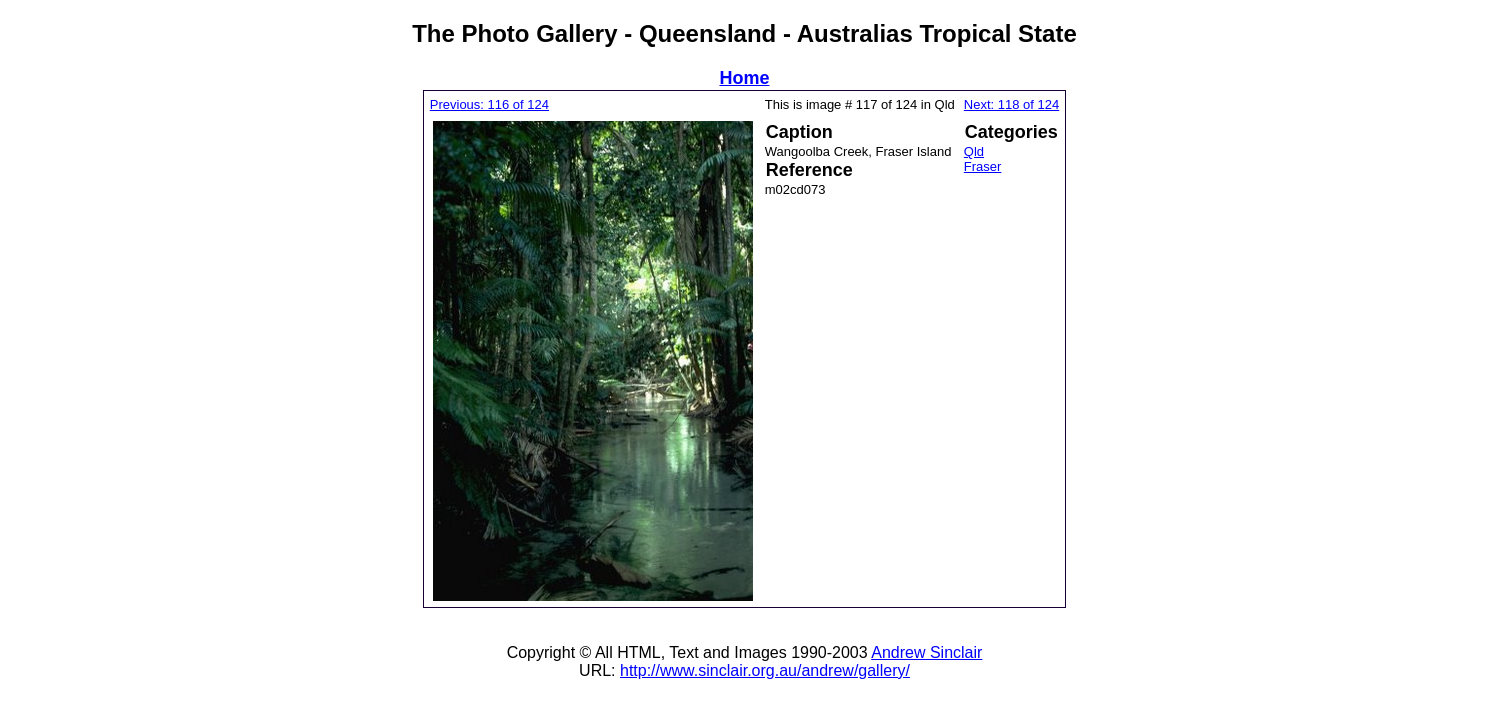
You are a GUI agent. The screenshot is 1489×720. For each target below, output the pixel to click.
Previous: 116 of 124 (489, 104)
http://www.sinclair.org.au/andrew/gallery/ (765, 670)
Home (744, 78)
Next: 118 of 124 (1011, 104)
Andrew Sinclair (926, 652)
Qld (974, 151)
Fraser (983, 166)
